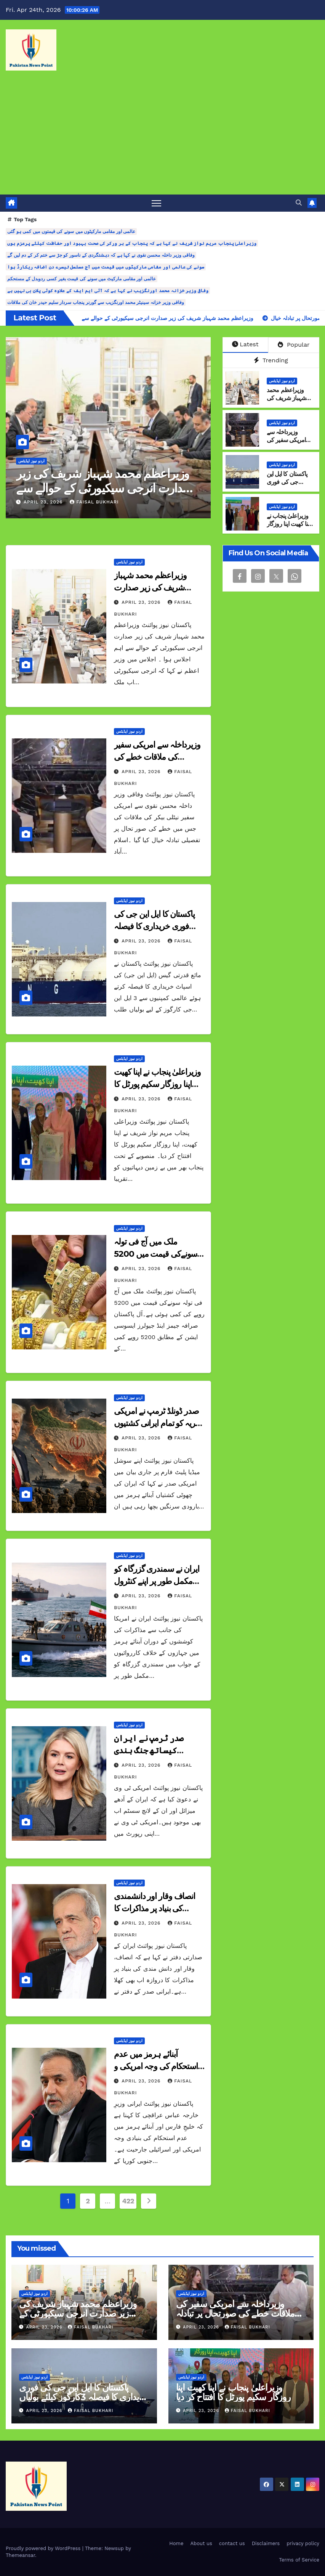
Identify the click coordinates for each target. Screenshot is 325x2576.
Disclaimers (266, 2543)
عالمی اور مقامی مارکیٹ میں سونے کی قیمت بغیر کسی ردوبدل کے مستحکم (81, 278)
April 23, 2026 (44, 502)
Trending (271, 360)
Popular (293, 344)
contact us (232, 2543)
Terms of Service (299, 2560)
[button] (299, 202)
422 (128, 2201)
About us (201, 2543)
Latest (245, 344)
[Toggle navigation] (156, 203)
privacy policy (303, 2543)
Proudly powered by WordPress (44, 2548)
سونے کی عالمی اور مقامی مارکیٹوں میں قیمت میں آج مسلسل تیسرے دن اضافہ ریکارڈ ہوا (105, 267)
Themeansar (20, 2555)
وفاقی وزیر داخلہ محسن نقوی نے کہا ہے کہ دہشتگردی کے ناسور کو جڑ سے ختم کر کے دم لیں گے (101, 255)
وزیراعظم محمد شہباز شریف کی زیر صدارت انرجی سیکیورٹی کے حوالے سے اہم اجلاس (104, 488)
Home (176, 2543)
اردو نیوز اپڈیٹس (31, 461)
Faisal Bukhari (94, 502)
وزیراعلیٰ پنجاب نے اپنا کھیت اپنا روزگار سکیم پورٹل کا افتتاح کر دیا (289, 527)
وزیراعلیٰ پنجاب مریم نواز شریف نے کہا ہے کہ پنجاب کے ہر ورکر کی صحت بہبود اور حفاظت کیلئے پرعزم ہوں (131, 243)
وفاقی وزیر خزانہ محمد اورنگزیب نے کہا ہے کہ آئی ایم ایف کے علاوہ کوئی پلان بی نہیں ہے (107, 290)
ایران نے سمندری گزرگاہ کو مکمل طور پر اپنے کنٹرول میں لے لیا (156, 1581)
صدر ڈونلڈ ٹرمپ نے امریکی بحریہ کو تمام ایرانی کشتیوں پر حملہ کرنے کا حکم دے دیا (158, 1423)
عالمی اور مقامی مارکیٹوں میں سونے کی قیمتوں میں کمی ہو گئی (71, 231)
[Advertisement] (162, 137)
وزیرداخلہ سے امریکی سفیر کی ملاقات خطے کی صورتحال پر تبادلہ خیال (157, 757)
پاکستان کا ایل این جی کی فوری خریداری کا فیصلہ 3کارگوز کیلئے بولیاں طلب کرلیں (84, 2397)
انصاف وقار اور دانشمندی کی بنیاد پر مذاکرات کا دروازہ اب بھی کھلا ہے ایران (157, 1908)
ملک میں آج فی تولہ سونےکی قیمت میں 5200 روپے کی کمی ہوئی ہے (155, 1254)
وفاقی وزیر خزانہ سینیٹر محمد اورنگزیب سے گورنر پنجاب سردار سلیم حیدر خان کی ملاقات (95, 302)
